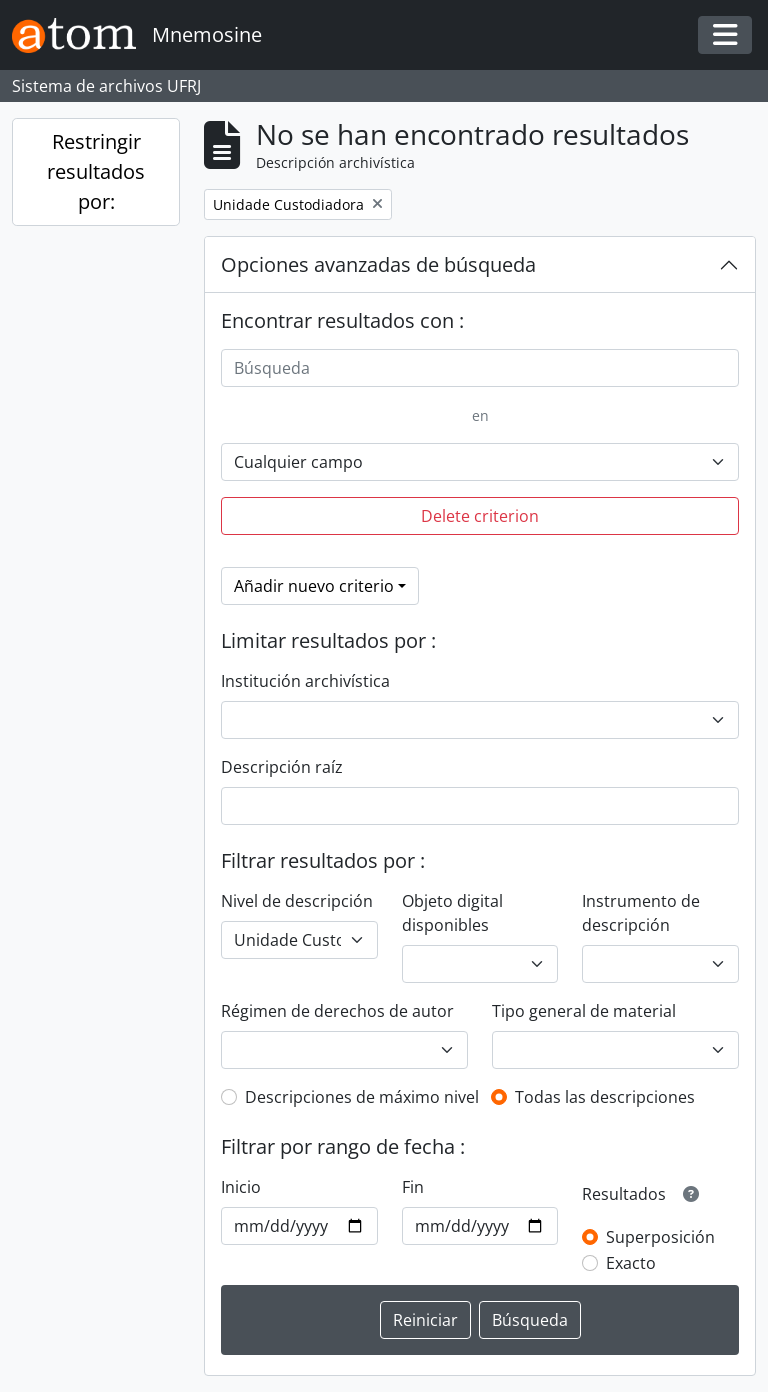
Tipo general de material (584, 1011)
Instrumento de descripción (641, 913)
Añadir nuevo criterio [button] (314, 586)
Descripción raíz (282, 767)
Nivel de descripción (297, 901)
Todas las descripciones (605, 1097)
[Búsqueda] (480, 368)
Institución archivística (305, 681)
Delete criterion (480, 516)
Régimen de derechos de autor (337, 1011)
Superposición (660, 1237)
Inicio (241, 1187)
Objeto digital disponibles (452, 913)
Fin (413, 1187)
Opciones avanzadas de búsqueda (378, 264)
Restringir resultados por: (96, 171)
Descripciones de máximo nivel (362, 1097)
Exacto (631, 1263)
